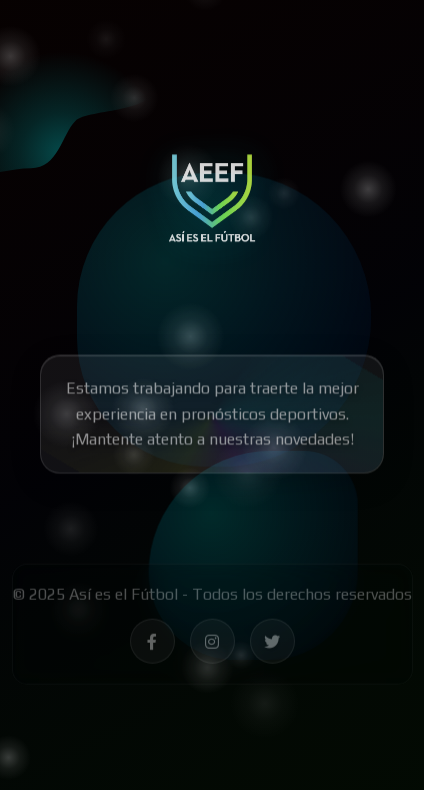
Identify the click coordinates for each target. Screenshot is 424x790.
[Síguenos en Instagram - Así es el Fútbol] (212, 644)
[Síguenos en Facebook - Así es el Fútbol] (152, 644)
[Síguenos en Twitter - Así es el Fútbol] (272, 644)
